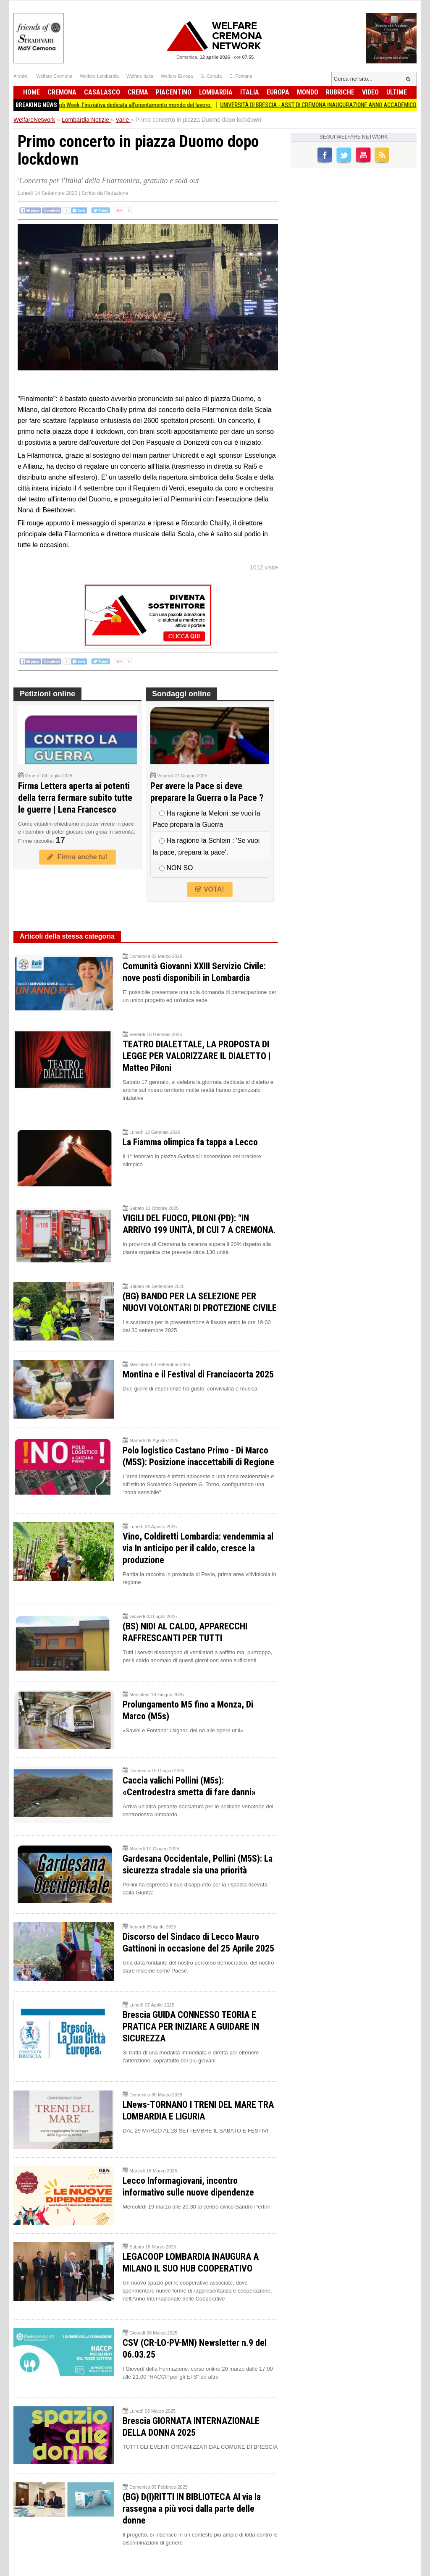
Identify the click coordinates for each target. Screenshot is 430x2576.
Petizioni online (47, 694)
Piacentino (173, 92)
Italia (249, 92)
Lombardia (216, 92)
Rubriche (340, 92)
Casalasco (102, 92)
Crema (138, 92)
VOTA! (209, 889)
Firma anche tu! (77, 856)
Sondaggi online (181, 694)
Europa (278, 92)
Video (370, 92)
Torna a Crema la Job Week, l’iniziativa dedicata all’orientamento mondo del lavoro (134, 105)
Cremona (61, 92)
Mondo (307, 92)
